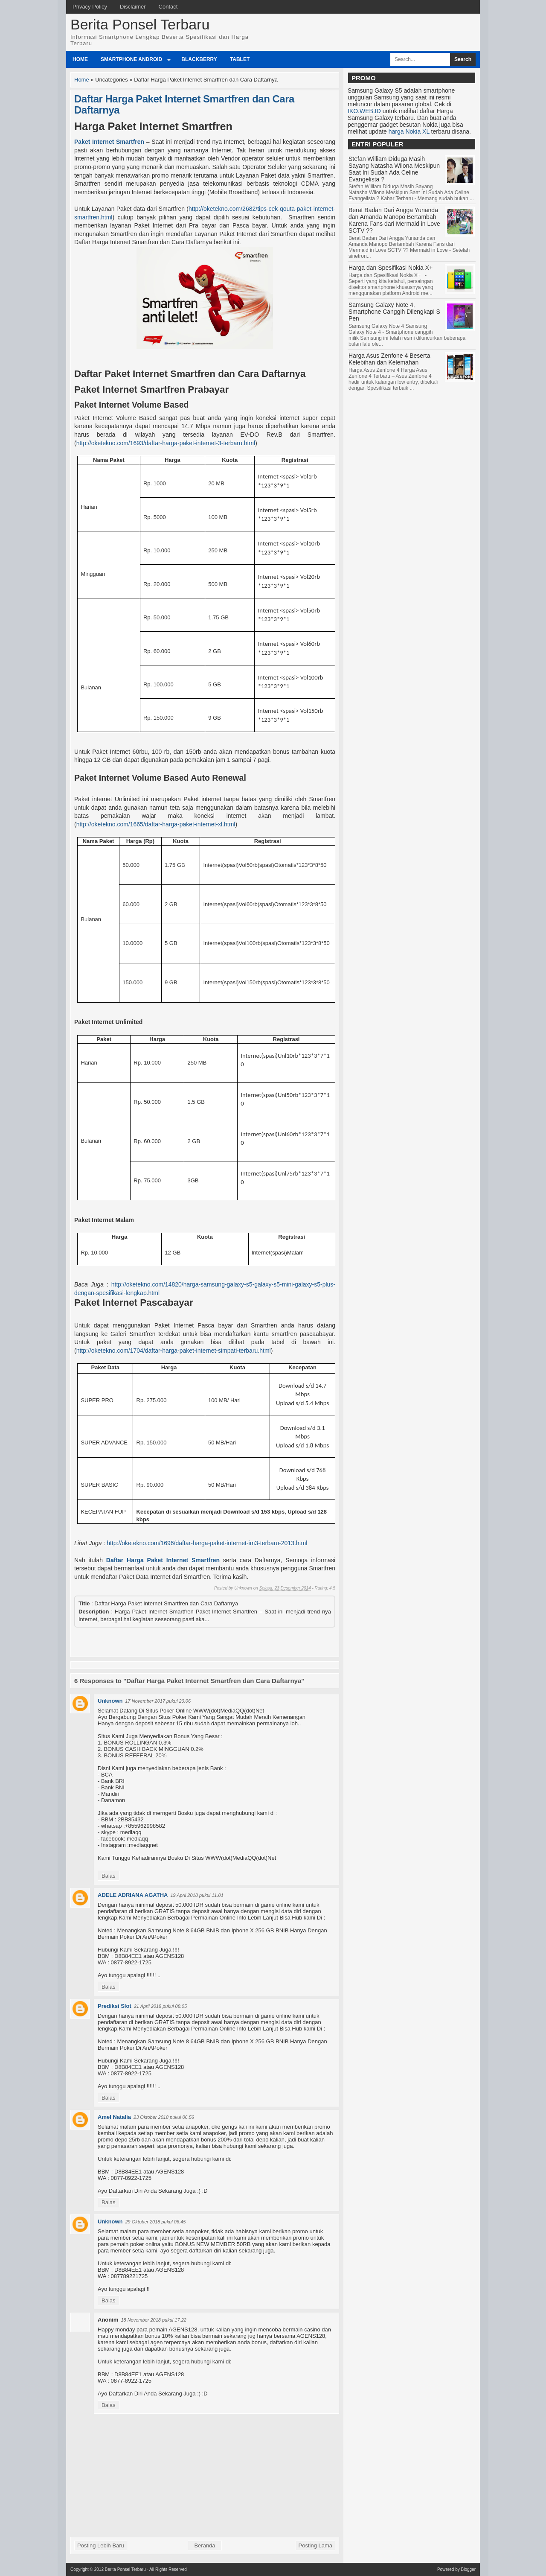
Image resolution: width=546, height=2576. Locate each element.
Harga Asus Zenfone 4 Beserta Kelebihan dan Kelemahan (389, 359)
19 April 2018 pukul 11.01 (196, 1895)
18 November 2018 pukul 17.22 (153, 2319)
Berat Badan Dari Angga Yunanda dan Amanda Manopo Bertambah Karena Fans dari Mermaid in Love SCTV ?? (394, 220)
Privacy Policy (90, 6)
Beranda (204, 2545)
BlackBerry (199, 59)
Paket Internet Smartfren (109, 141)
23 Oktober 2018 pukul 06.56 (164, 2117)
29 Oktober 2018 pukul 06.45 (155, 2221)
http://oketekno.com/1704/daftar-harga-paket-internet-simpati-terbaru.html (173, 1350)
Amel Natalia (114, 2117)
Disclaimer (133, 6)
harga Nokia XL (409, 131)
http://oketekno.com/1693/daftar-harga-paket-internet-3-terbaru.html (165, 443)
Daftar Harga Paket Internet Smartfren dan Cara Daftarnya (184, 104)
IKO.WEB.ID (364, 111)
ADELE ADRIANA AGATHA (133, 1895)
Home (80, 59)
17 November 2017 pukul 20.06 (158, 1701)
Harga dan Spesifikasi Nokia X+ (391, 267)
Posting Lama (316, 2545)
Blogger (468, 2569)
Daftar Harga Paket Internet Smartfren (163, 1560)
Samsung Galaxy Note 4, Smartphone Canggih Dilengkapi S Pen (394, 311)
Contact (168, 6)
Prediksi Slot (114, 2006)
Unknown (110, 1701)
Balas (109, 1876)
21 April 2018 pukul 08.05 (160, 2006)
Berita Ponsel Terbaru (139, 24)
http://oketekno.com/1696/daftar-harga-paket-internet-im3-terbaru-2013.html (207, 1543)
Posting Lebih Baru (100, 2545)
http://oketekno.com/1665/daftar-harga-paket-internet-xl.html (155, 824)
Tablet (240, 59)
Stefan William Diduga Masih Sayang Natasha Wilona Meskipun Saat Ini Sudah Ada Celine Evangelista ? (394, 169)
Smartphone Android (131, 59)
